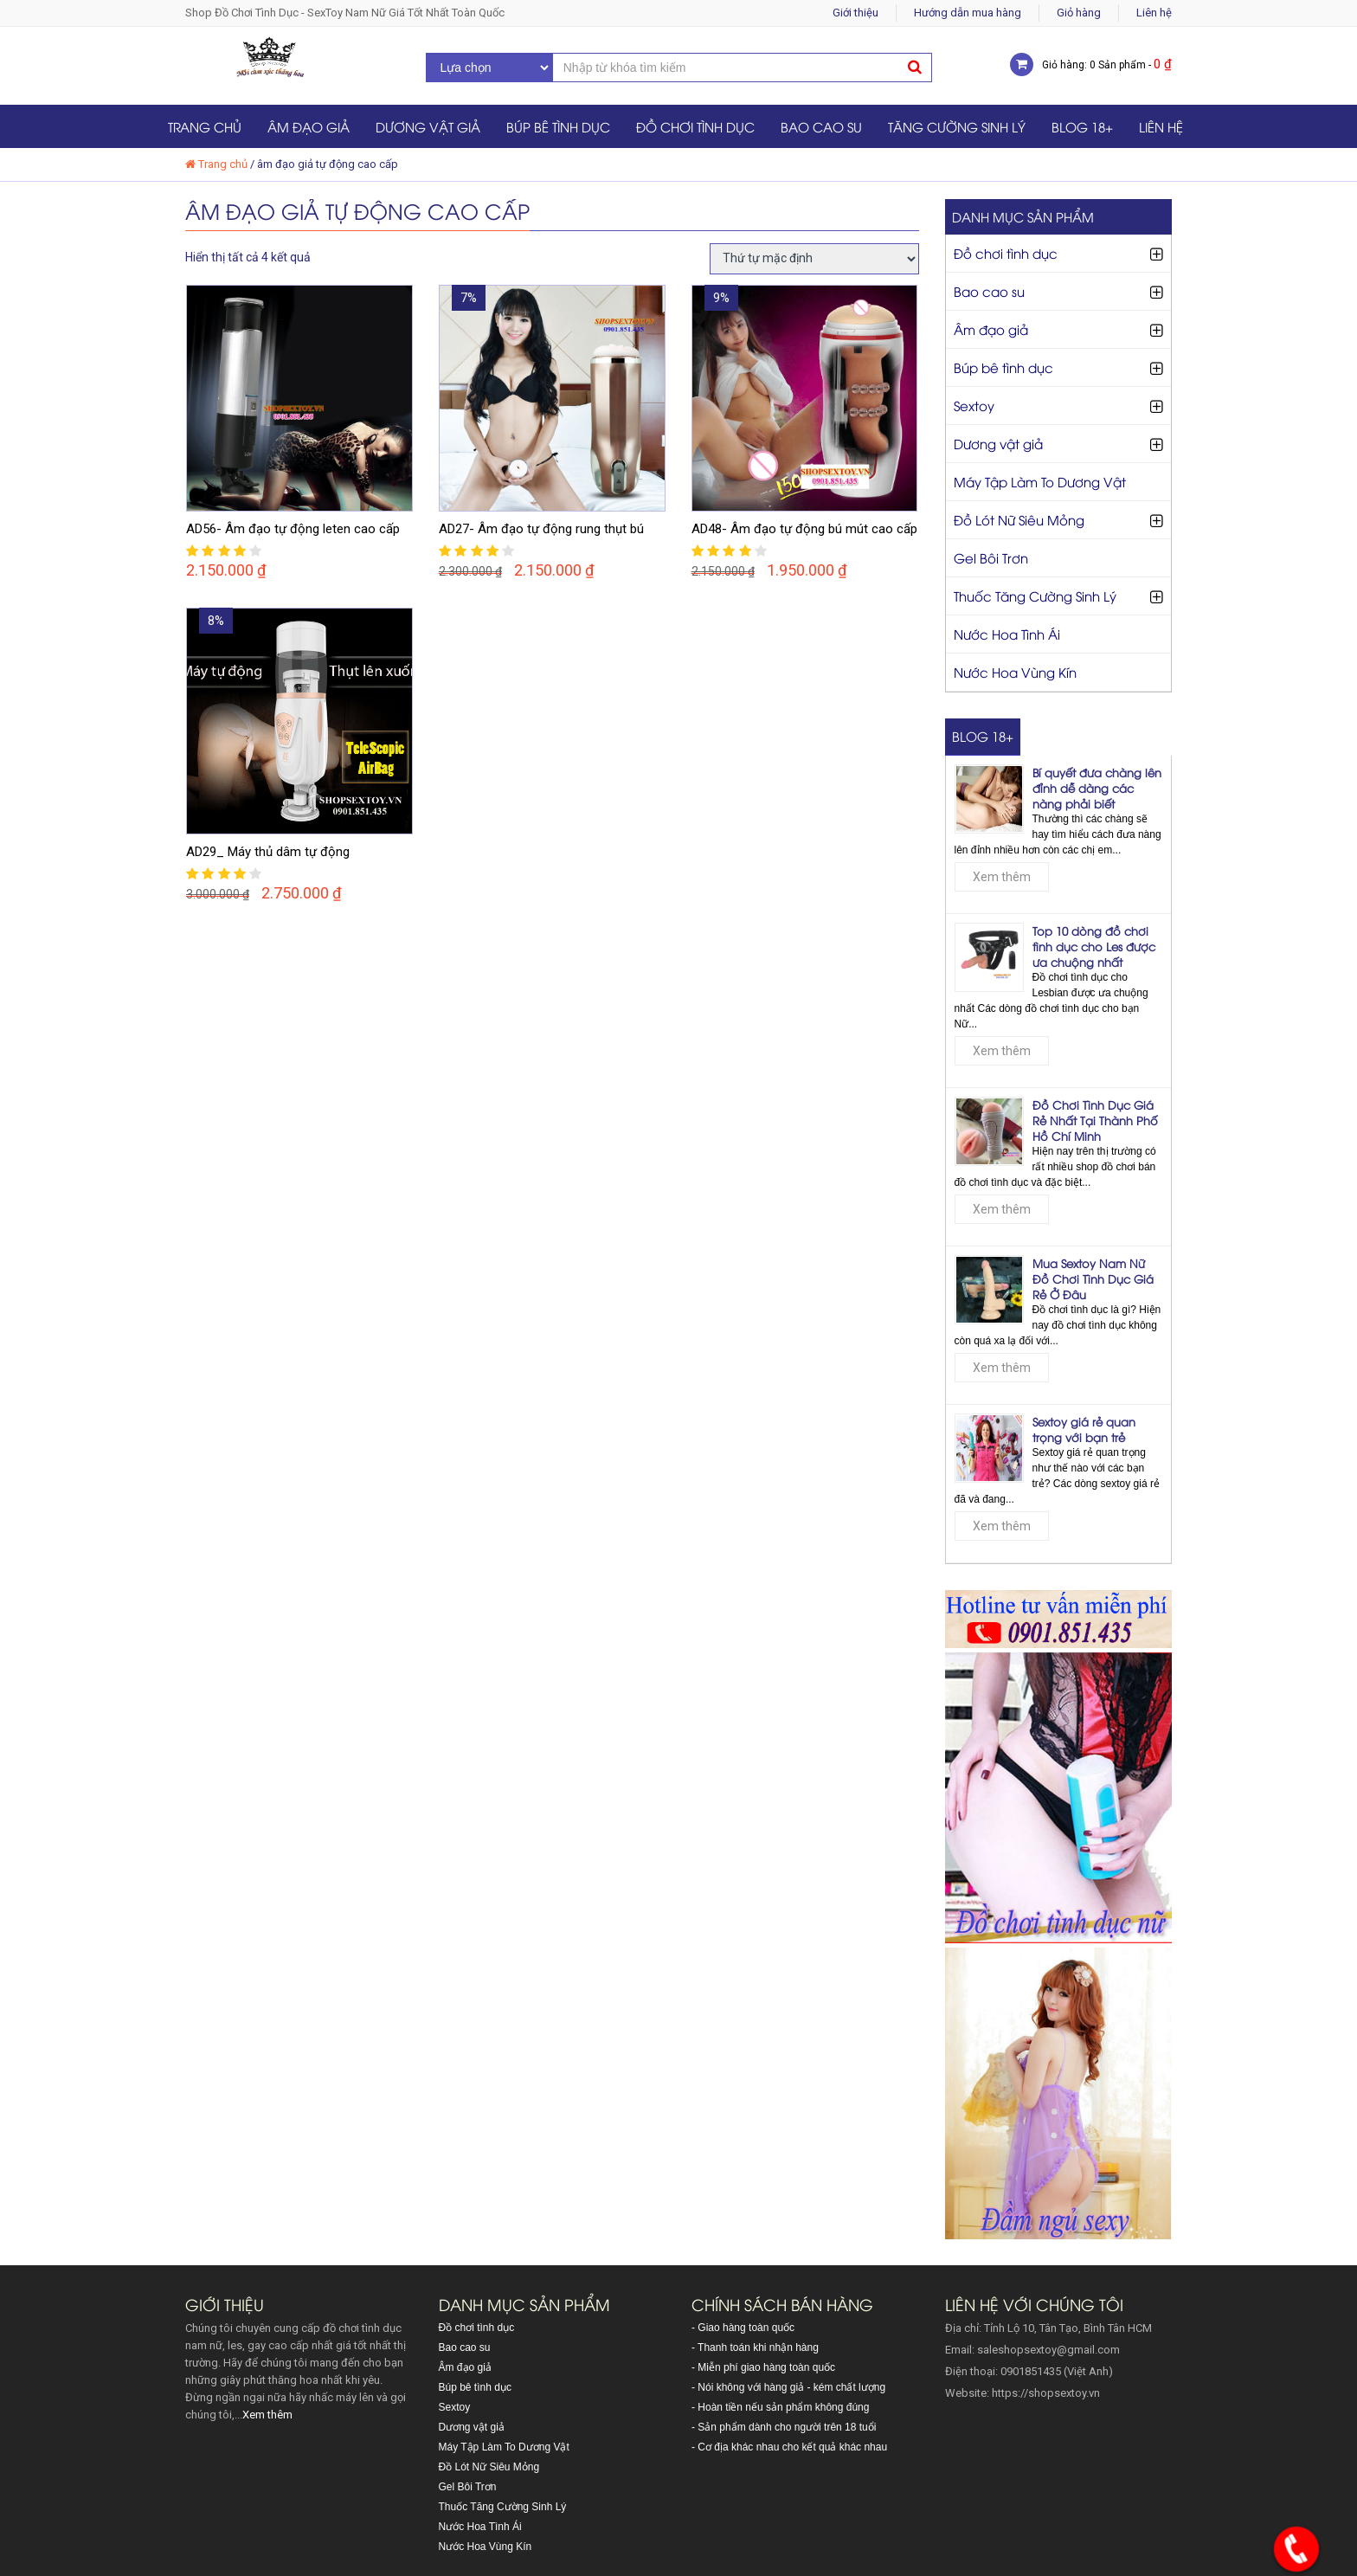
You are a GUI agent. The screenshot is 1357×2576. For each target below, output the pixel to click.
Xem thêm (1002, 877)
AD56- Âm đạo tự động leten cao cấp (293, 529)
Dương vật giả (428, 126)
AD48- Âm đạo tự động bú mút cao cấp (804, 529)
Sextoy (974, 405)
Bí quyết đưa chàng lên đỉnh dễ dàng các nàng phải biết (1096, 787)
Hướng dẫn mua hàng (967, 12)
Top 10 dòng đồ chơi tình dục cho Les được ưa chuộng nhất (1093, 946)
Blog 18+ (1082, 126)
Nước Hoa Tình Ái (1007, 633)
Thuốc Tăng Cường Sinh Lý (1035, 595)
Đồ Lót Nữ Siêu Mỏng (1019, 519)
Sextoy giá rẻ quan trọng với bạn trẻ (1083, 1429)
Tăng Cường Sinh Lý (957, 126)
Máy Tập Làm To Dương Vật (1040, 481)
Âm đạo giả (308, 126)
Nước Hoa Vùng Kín (1015, 671)
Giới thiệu (855, 12)
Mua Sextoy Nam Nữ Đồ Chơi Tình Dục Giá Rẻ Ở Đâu (1093, 1278)
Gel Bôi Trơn (991, 557)
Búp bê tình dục (558, 126)
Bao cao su (821, 126)
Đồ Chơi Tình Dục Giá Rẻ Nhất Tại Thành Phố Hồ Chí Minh (1095, 1120)
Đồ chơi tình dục (695, 126)
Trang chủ (204, 126)
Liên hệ (1154, 12)
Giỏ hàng (1079, 12)
